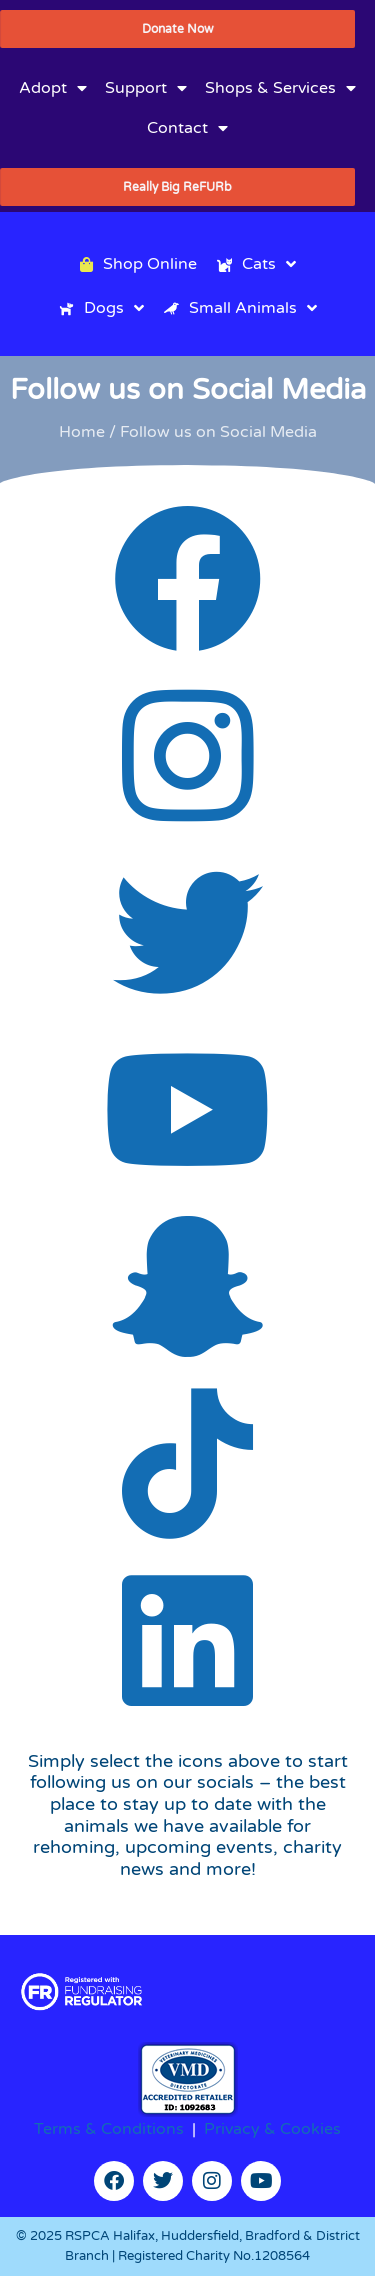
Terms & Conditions (109, 2129)
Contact (187, 128)
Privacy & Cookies (272, 2129)
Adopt (53, 88)
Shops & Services (280, 88)
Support (146, 88)
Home (82, 432)
